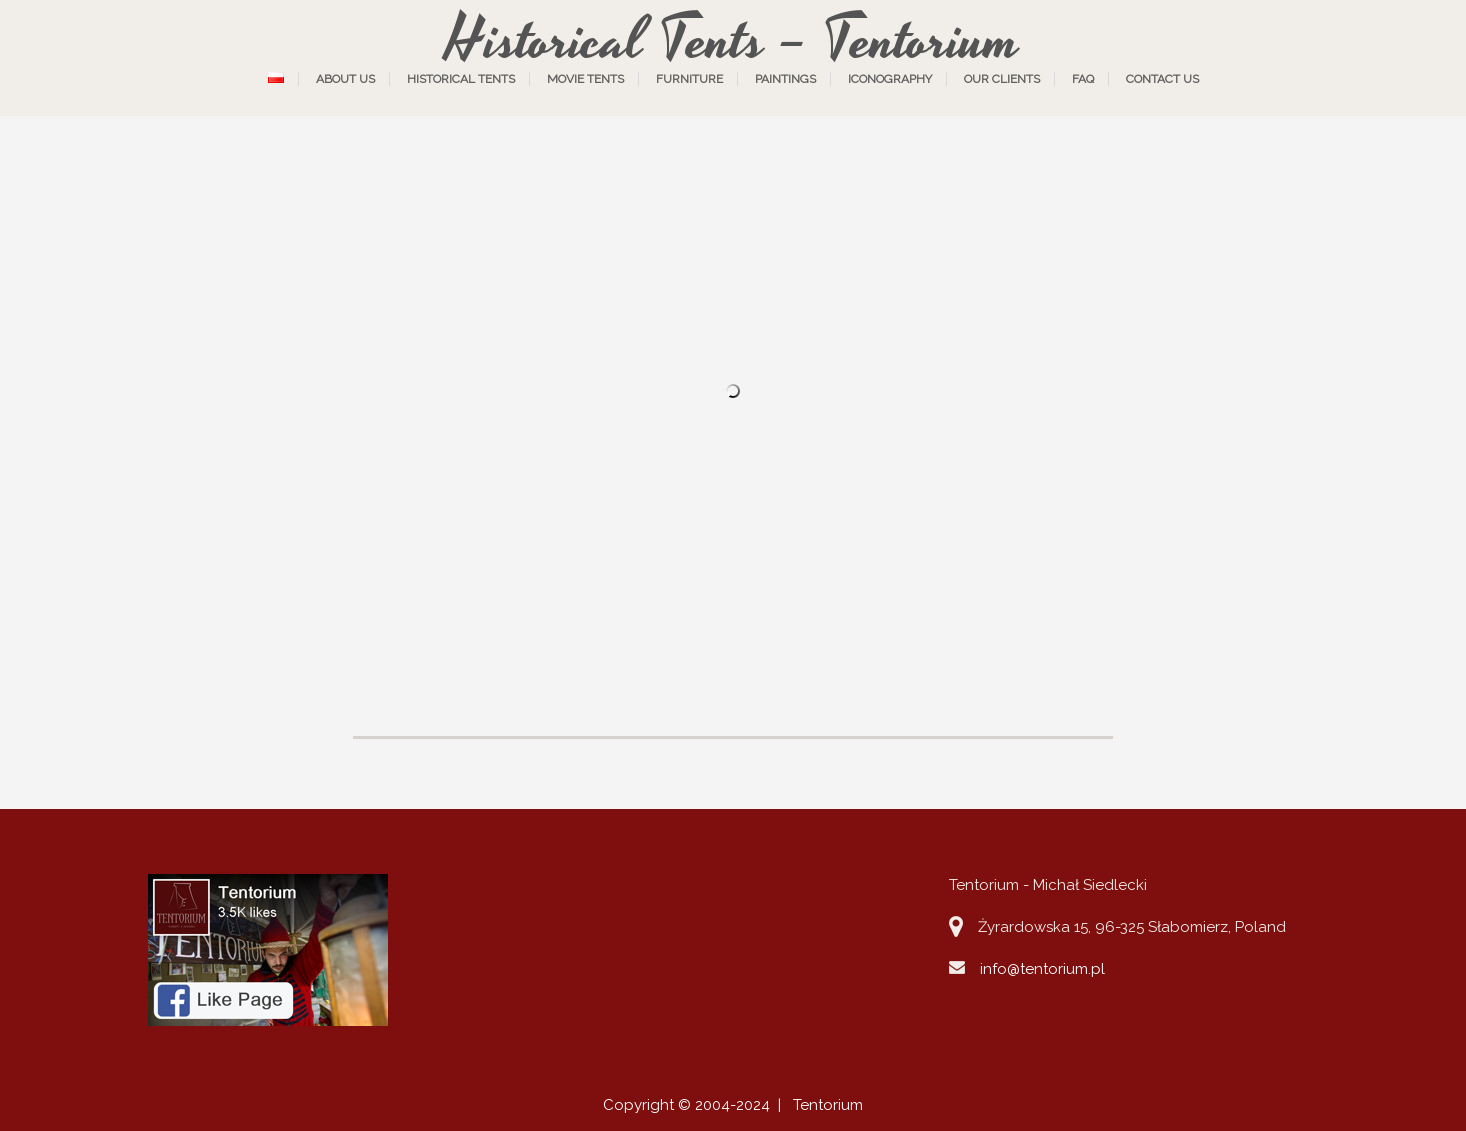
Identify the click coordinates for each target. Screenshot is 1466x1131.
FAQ (1083, 79)
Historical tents (461, 79)
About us (345, 79)
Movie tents (585, 79)
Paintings (785, 79)
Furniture (689, 79)
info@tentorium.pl (1042, 969)
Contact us (1162, 79)
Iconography (890, 79)
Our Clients (1002, 79)
